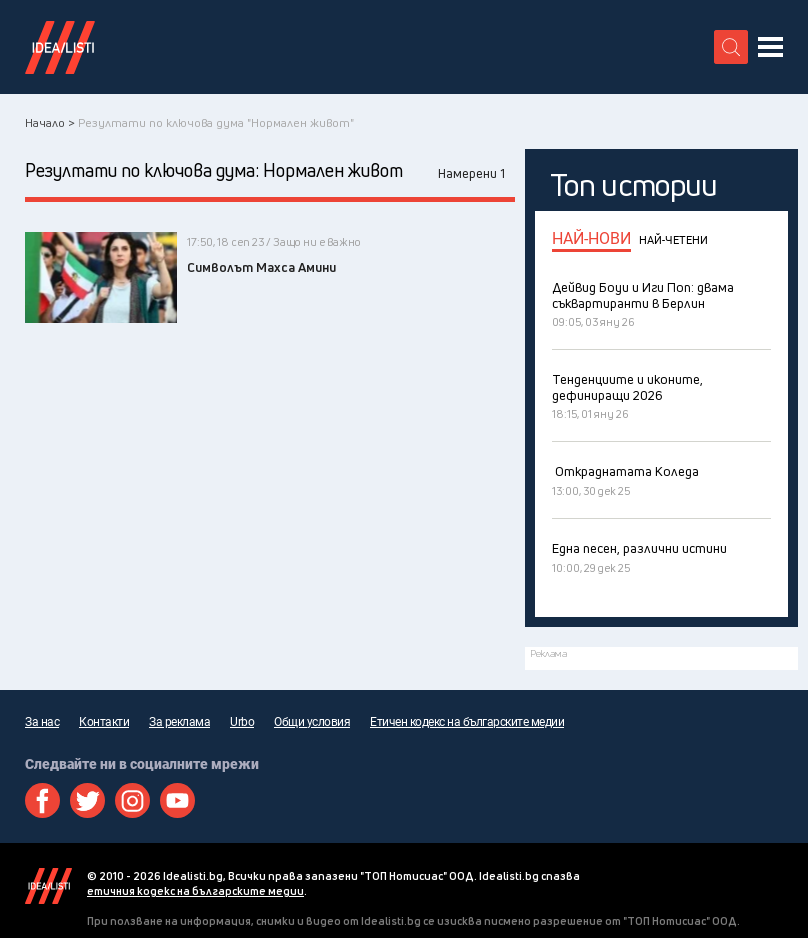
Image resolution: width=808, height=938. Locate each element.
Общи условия (312, 722)
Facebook (42, 800)
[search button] (731, 47)
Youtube (177, 800)
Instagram (132, 800)
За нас (42, 722)
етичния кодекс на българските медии (195, 890)
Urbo (242, 722)
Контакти (104, 722)
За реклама (179, 722)
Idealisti (48, 886)
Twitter (87, 800)
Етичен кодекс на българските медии (467, 722)
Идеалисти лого (60, 47)
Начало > (50, 122)
